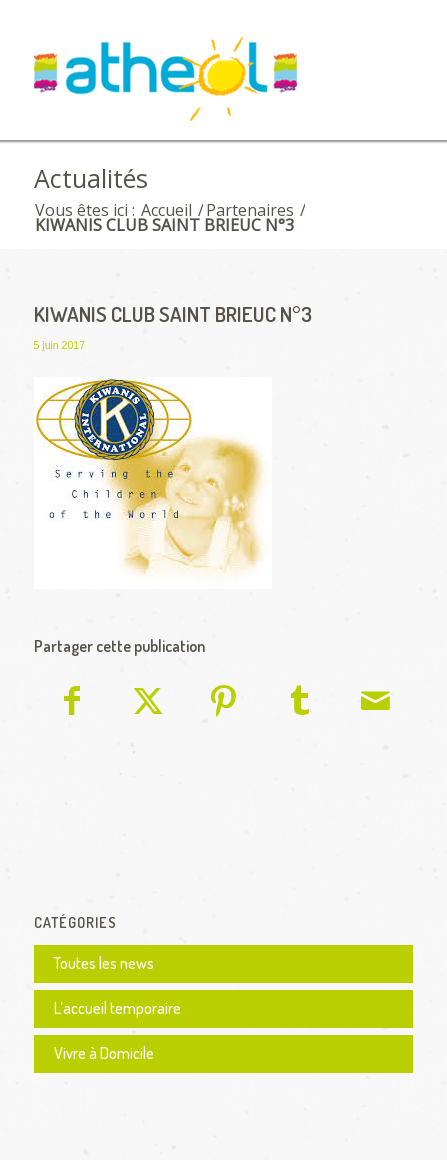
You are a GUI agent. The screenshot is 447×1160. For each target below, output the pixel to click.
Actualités (91, 178)
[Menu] (385, 67)
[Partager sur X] (148, 704)
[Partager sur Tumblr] (299, 704)
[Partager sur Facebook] (73, 704)
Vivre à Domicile (104, 1053)
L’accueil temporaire (117, 1008)
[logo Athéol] (186, 83)
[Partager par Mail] (375, 704)
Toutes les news (104, 963)
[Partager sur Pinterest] (224, 704)
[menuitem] (385, 67)
